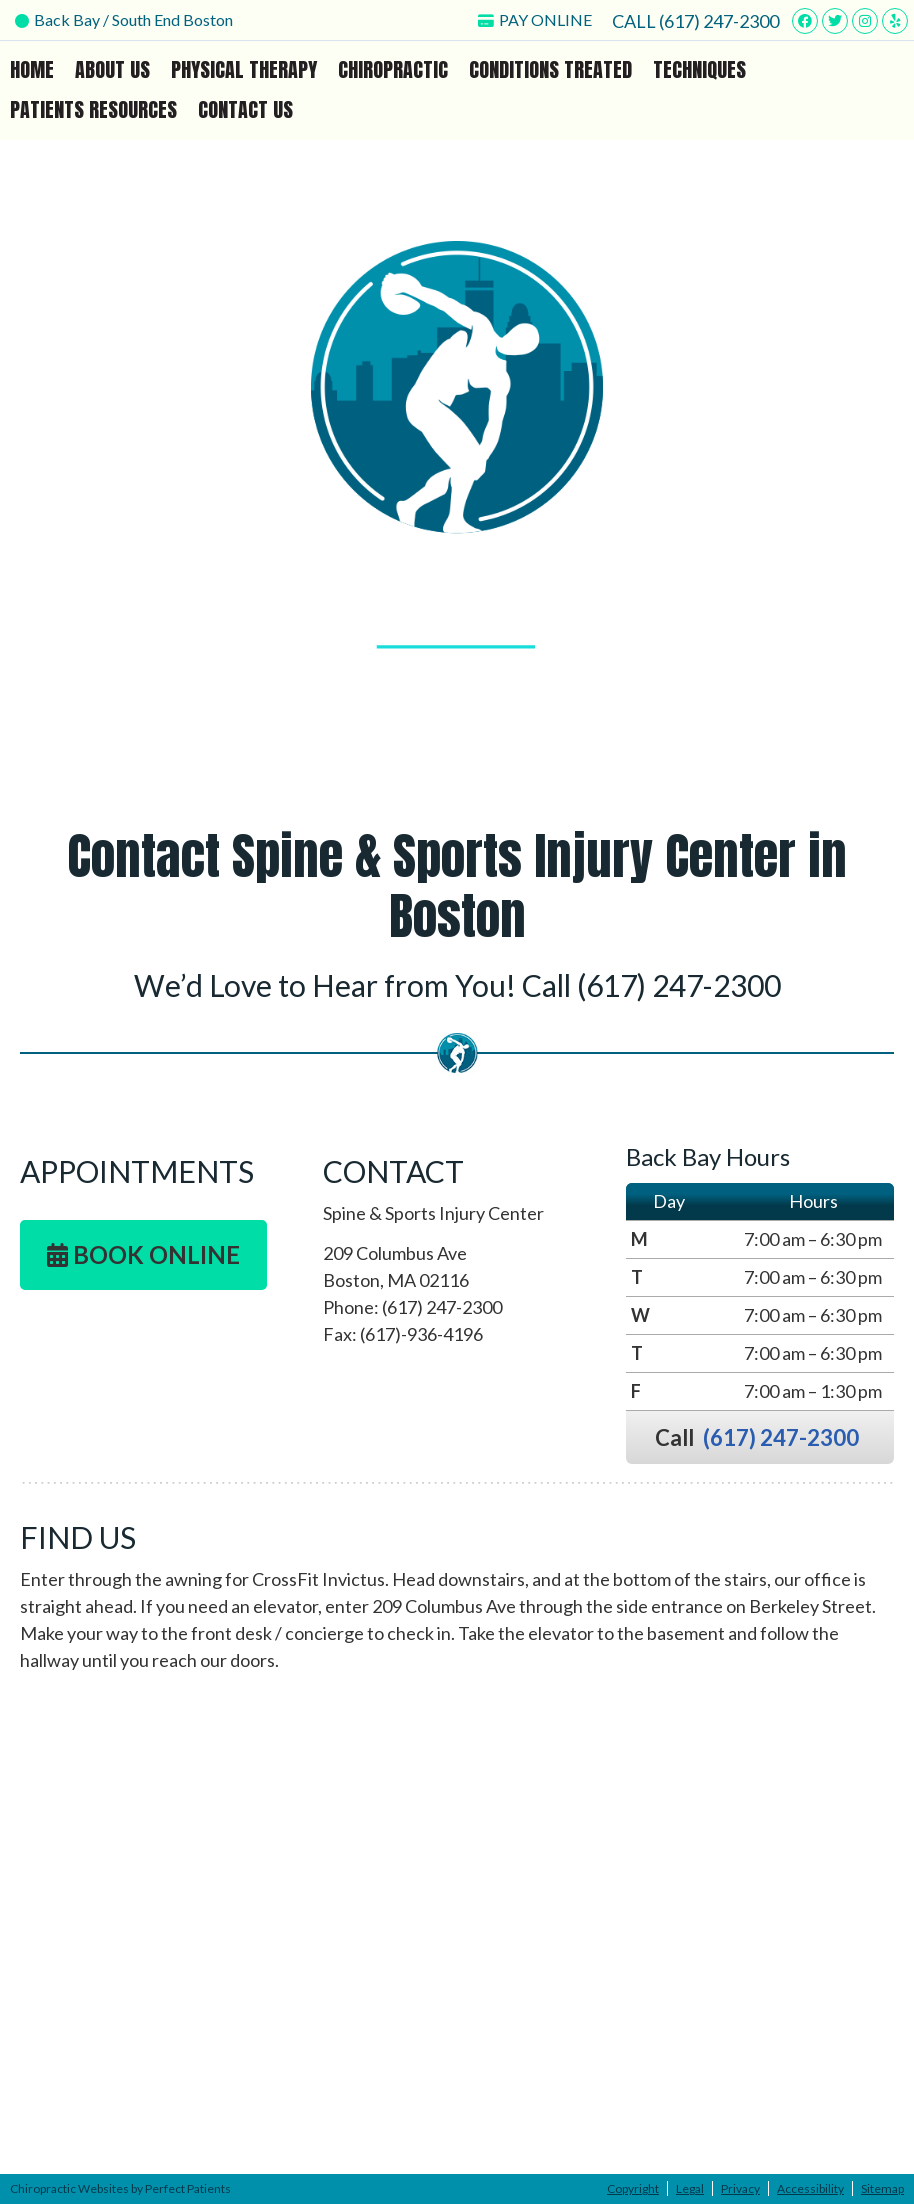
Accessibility (810, 2188)
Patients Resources (93, 109)
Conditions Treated (550, 69)
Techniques (699, 69)
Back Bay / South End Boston (124, 19)
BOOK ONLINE (143, 1254)
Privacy (740, 2188)
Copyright (633, 2188)
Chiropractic (393, 69)
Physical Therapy (244, 69)
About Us (112, 69)
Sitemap (882, 2188)
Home (32, 69)
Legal (690, 2188)
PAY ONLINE (535, 19)
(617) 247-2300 (719, 21)
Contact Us (245, 109)
